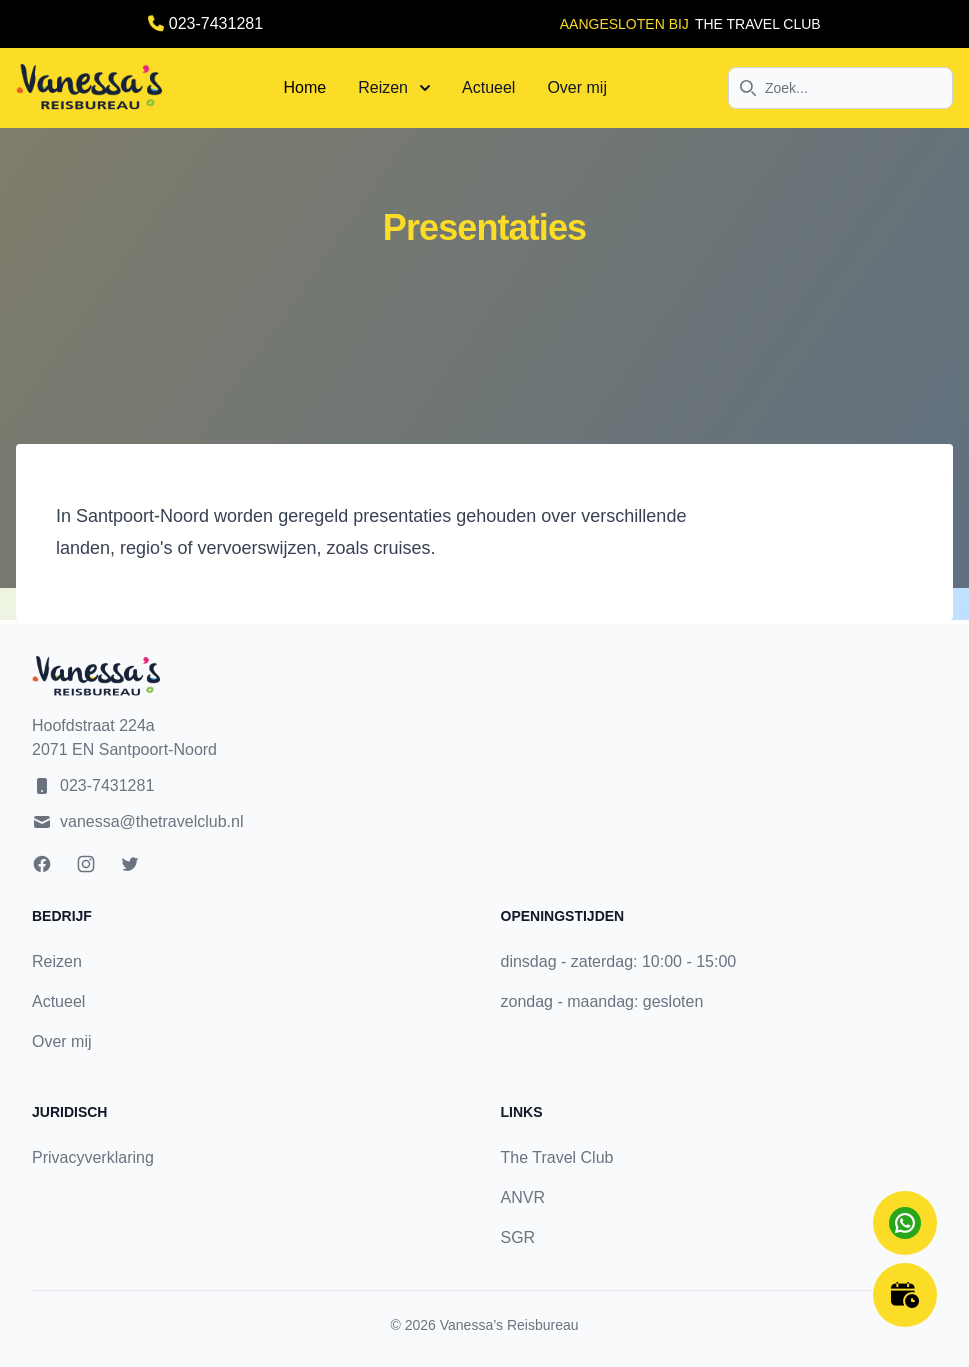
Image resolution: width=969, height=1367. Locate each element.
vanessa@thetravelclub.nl (151, 821)
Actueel (488, 87)
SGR (518, 1237)
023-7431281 (216, 23)
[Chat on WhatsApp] (905, 1223)
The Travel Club (557, 1157)
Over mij (577, 87)
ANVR (523, 1197)
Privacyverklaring (93, 1157)
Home (305, 87)
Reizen (394, 87)
